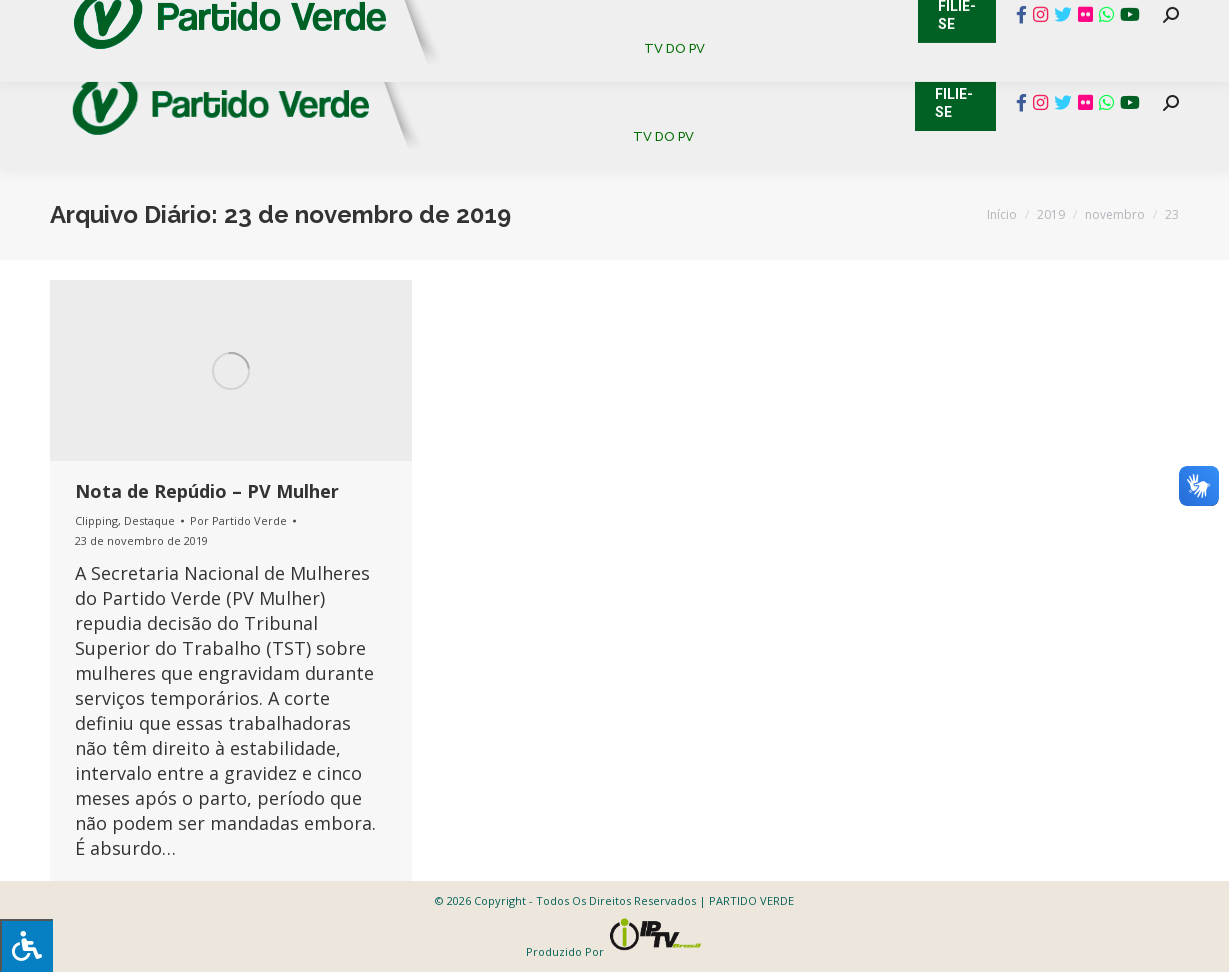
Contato (34, 20)
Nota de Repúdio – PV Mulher (207, 491)
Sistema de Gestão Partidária (317, 20)
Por (238, 520)
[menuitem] (491, 69)
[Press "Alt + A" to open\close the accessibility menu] (26, 945)
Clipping (96, 520)
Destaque (149, 520)
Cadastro (134, 20)
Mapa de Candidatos (540, 20)
